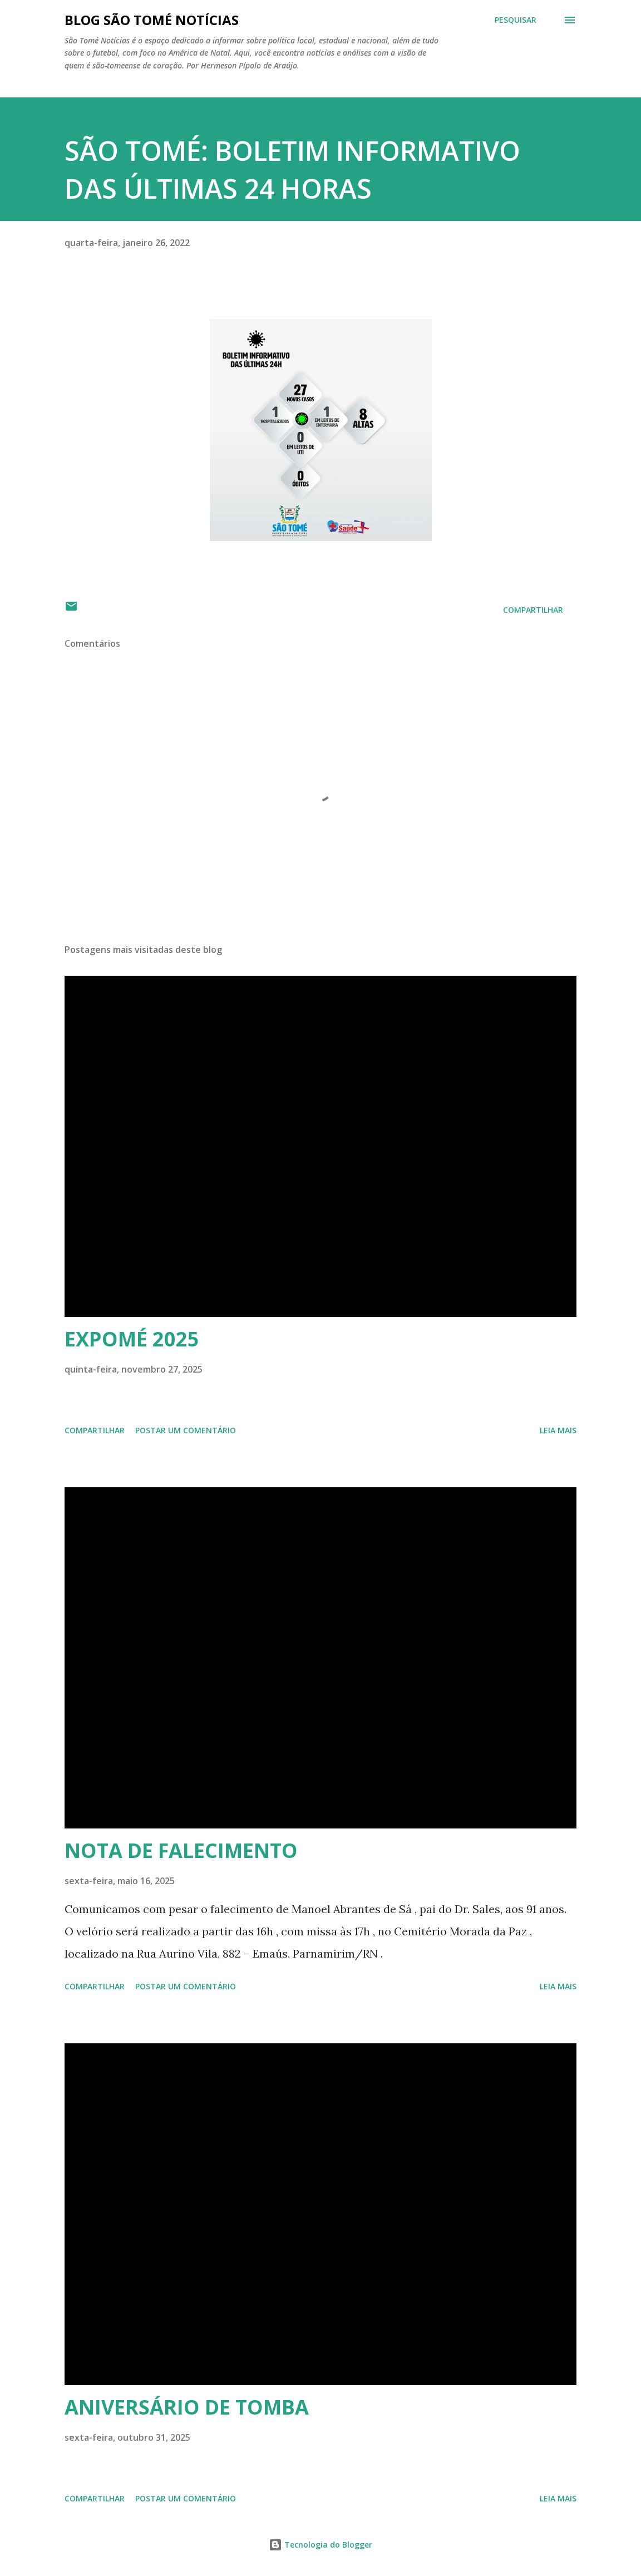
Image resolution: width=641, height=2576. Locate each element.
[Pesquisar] (515, 20)
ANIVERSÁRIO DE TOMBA (187, 2407)
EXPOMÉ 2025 (132, 1339)
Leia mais (558, 1430)
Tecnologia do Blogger (320, 2544)
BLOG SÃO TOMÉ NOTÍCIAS (152, 20)
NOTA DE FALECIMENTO (181, 1850)
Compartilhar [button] (533, 609)
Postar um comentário (185, 1430)
